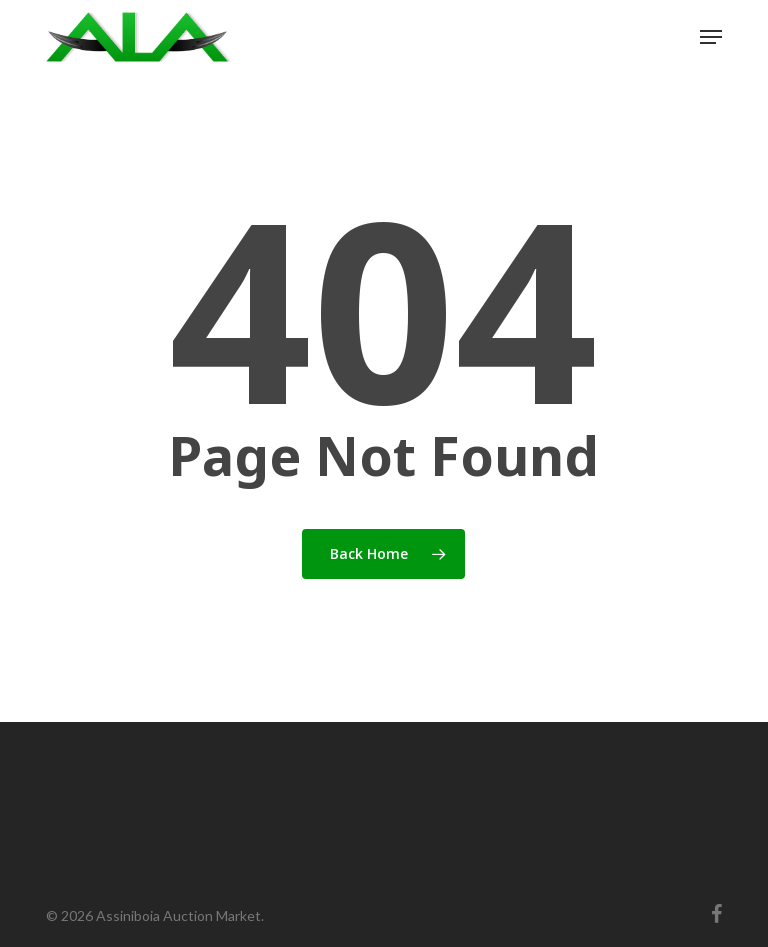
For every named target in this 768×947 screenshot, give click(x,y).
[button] (711, 37)
